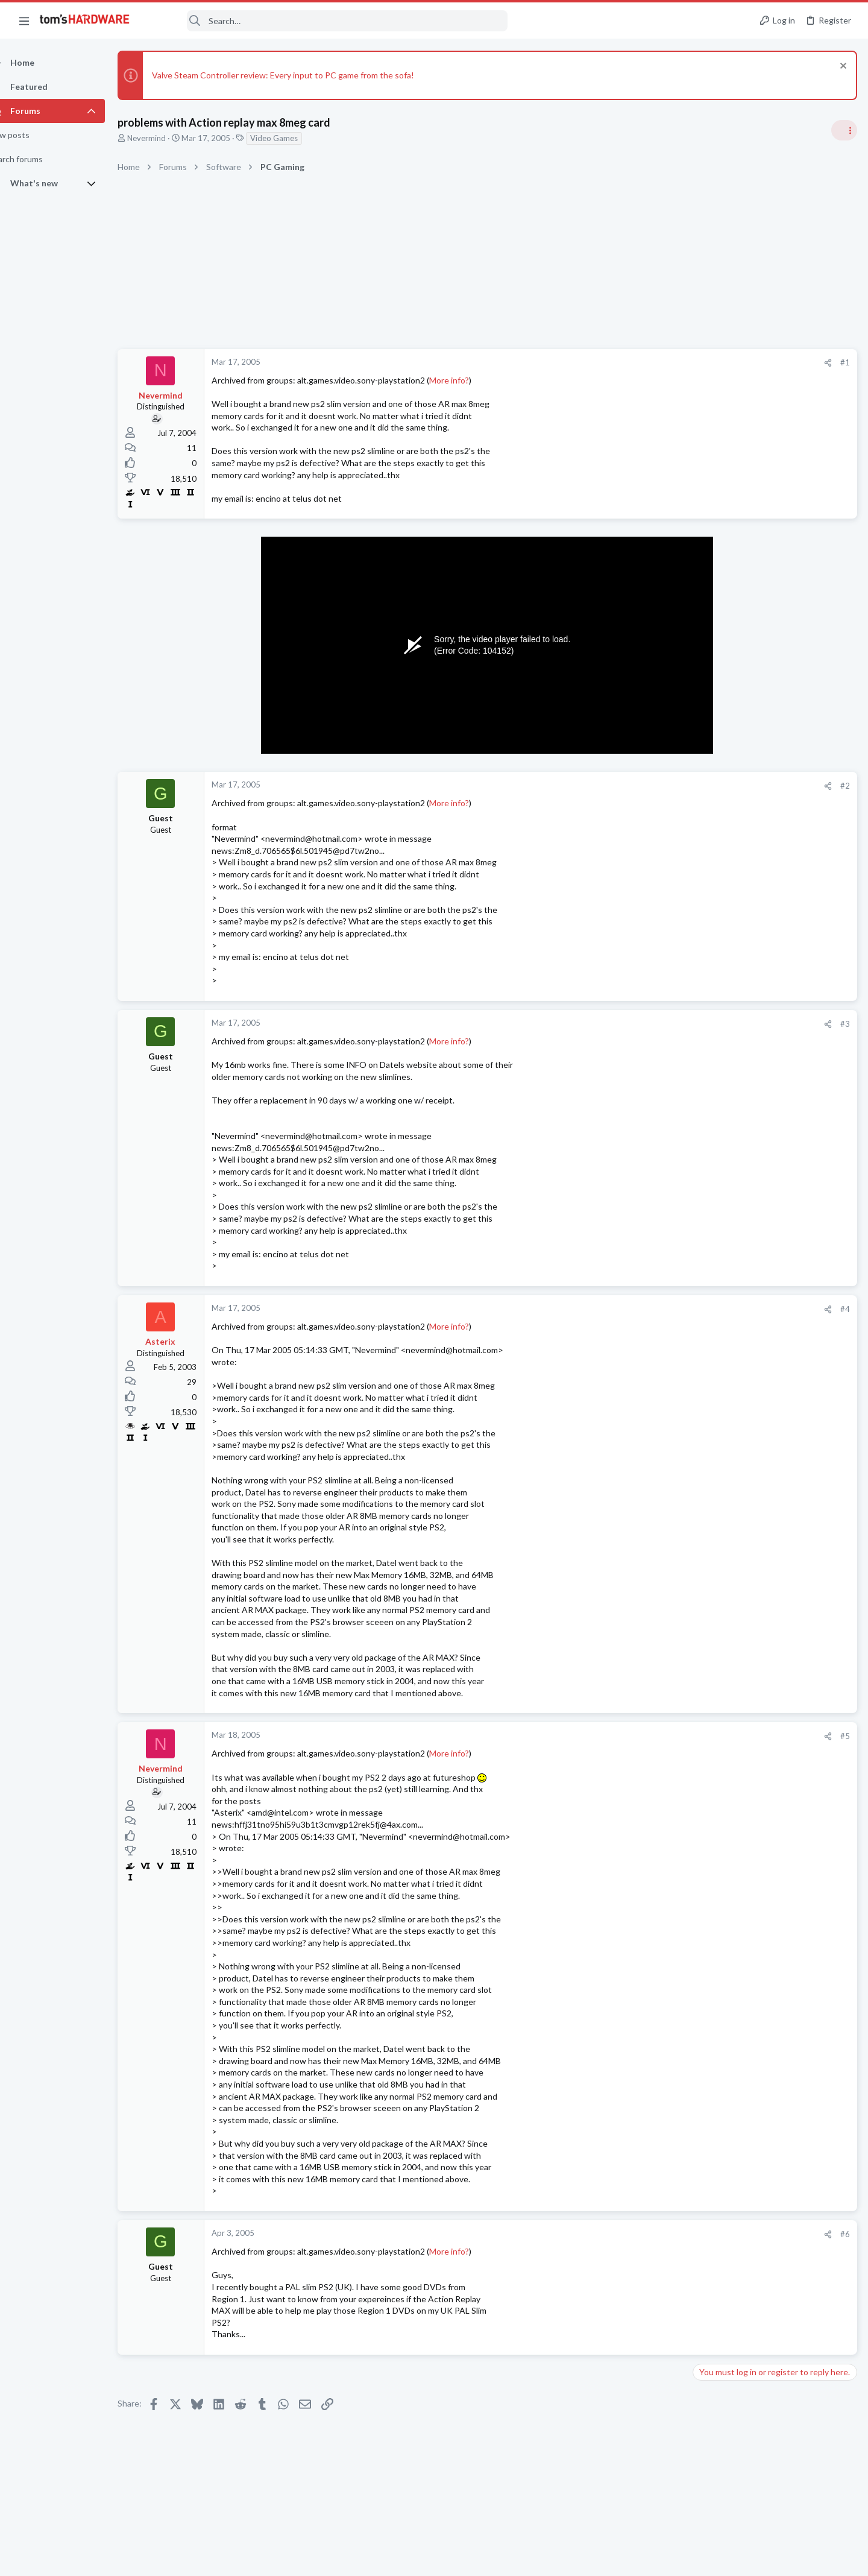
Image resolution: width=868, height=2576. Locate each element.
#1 (651, 362)
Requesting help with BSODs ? (773, 1616)
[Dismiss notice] (840, 67)
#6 (651, 2234)
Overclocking (720, 1427)
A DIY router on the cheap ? (768, 1569)
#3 (651, 1024)
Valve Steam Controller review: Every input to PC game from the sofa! (304, 75)
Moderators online (719, 1787)
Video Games (295, 138)
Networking (717, 1545)
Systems (711, 1756)
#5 (651, 1736)
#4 (651, 1309)
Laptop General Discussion (744, 1325)
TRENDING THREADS (715, 717)
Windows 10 (719, 1639)
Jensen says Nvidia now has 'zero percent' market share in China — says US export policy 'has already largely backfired (776, 1034)
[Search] (327, 20)
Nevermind (167, 138)
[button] (24, 20)
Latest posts (703, 1355)
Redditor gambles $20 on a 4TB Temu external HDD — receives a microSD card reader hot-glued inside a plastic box (775, 1116)
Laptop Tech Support (734, 1486)
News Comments (726, 823)
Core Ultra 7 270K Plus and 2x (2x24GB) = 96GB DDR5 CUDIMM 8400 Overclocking (772, 1393)
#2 (651, 786)
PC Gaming (716, 893)
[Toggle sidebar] (843, 130)
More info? (470, 380)
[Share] (634, 362)
